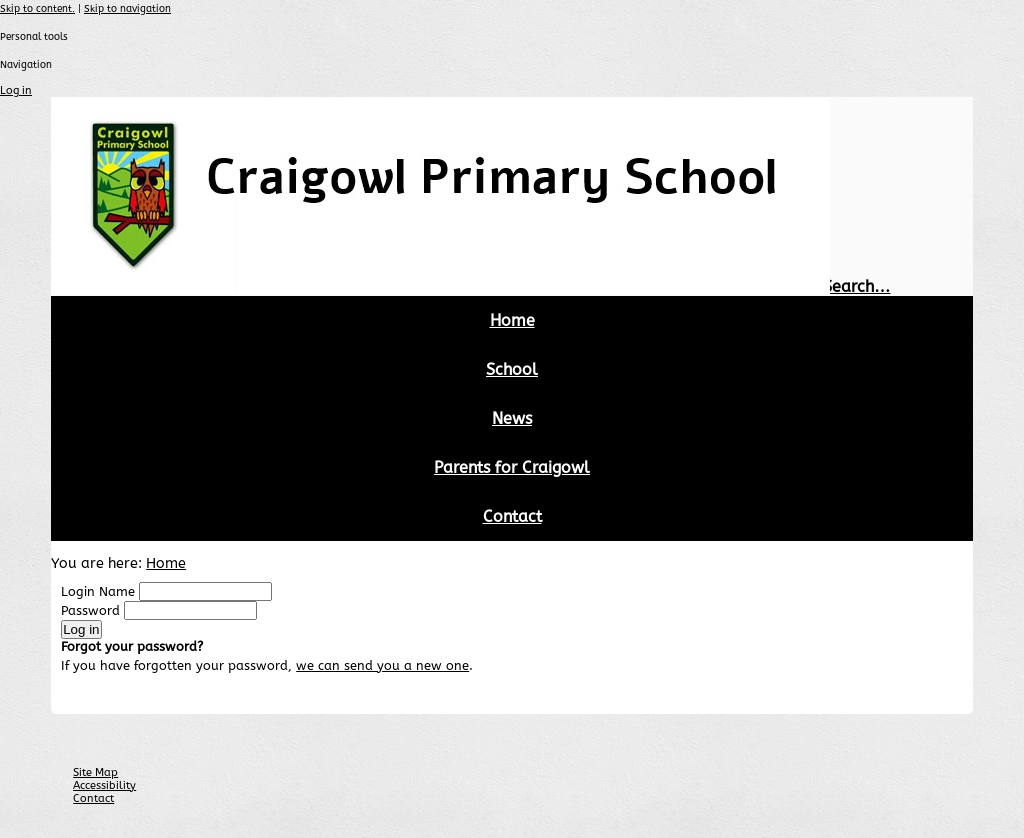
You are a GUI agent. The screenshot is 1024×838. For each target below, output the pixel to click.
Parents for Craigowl (512, 467)
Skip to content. (37, 9)
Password (90, 610)
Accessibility (104, 785)
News (512, 418)
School (512, 369)
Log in (16, 90)
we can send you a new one (382, 665)
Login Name (98, 591)
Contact (512, 516)
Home (512, 320)
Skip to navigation (127, 9)
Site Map (95, 772)
